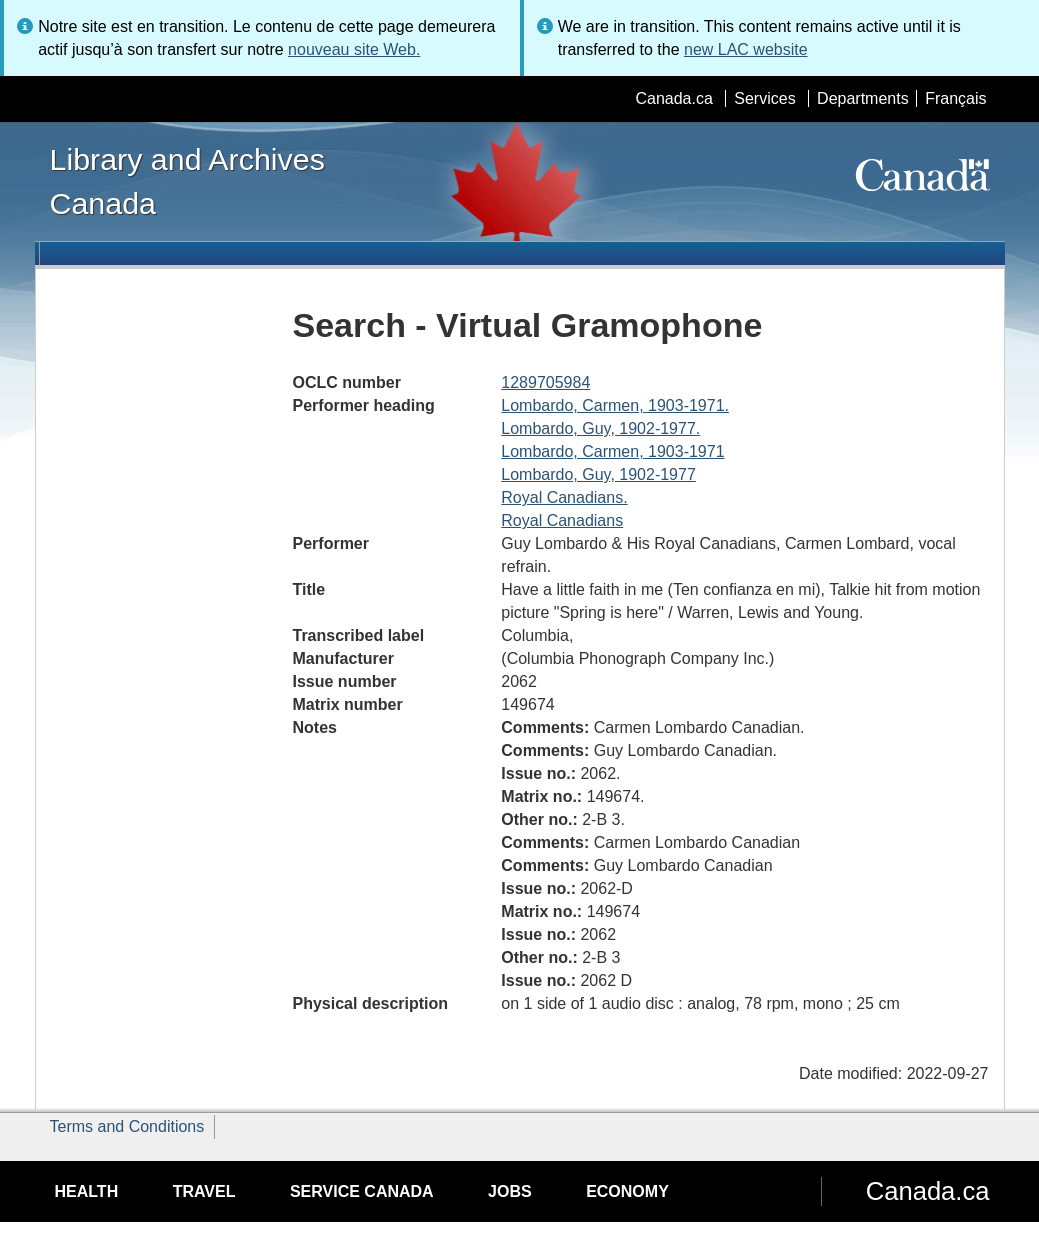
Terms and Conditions (127, 1126)
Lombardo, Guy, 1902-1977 (598, 474)
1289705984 (545, 382)
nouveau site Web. (354, 49)
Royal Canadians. (564, 497)
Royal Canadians (562, 520)
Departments (863, 98)
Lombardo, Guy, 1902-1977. (600, 428)
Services (764, 98)
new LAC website (746, 49)
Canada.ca (673, 98)
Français (955, 98)
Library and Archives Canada (187, 181)
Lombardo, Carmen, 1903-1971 (612, 451)
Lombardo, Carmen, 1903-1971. (615, 405)
